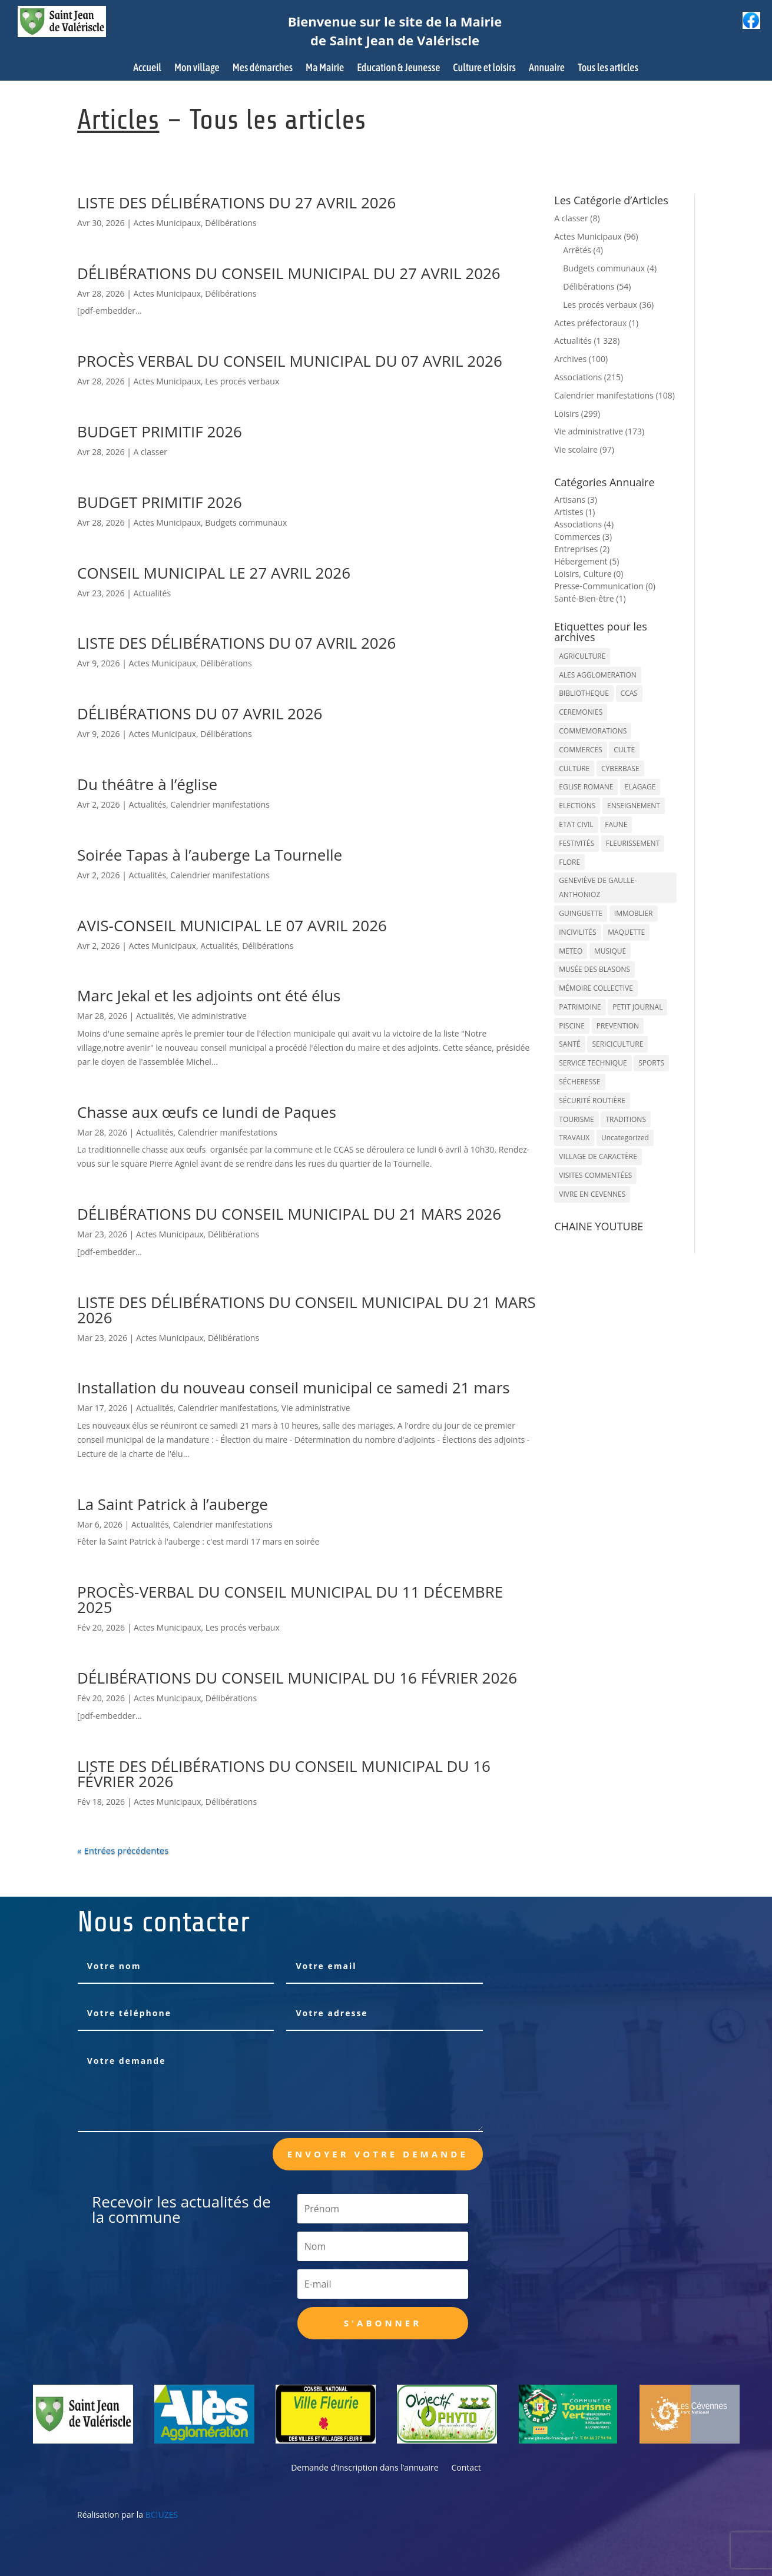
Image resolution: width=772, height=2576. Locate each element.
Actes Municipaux (167, 222)
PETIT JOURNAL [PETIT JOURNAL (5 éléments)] (637, 1007)
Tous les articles (608, 69)
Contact (466, 2468)
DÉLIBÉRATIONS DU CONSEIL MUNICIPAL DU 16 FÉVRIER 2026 (297, 1677)
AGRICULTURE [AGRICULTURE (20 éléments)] (582, 656)
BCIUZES (161, 2514)
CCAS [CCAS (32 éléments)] (629, 693)
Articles (118, 120)
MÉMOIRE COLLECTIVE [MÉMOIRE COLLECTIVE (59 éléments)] (596, 988)
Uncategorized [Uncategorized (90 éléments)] (625, 1138)
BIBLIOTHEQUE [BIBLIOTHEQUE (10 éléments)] (584, 693)
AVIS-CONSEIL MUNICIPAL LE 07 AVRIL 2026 (232, 925)
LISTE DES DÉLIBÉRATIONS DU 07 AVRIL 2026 (236, 642)
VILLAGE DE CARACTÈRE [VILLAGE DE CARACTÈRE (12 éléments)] (598, 1156)
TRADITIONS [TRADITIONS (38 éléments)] (625, 1119)
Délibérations (230, 222)
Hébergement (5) (586, 561)
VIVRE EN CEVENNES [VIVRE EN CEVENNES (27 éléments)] (592, 1194)
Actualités (152, 593)
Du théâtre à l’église (147, 784)
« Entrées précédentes (122, 1850)
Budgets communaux (246, 522)
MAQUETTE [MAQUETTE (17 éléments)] (626, 932)
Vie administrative (212, 1015)
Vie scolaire (576, 449)
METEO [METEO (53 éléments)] (570, 951)
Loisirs (566, 413)
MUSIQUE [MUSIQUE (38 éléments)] (610, 951)
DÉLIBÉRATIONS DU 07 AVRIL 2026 (199, 713)
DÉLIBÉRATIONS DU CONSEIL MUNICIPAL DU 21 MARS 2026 (289, 1213)
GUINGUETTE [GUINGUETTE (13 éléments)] (580, 913)
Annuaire (547, 69)
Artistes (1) (574, 511)
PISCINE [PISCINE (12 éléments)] (572, 1026)
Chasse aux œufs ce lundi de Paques (206, 1112)
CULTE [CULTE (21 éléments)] (624, 750)
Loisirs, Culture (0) (588, 573)
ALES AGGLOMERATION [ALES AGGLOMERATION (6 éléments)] (598, 675)
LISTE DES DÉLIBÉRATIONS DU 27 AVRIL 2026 (236, 202)
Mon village (197, 69)
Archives (570, 358)
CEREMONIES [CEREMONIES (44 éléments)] (580, 712)
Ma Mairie (325, 69)
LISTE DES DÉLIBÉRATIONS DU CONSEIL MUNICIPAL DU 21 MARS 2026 (306, 1310)
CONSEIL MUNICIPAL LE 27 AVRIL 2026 (213, 572)
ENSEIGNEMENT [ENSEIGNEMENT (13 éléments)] (633, 806)
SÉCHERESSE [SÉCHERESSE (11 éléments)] (579, 1082)
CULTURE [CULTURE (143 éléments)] (574, 768)
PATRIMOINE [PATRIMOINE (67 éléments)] (580, 1007)
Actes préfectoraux (590, 322)
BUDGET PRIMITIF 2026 (159, 431)
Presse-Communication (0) (604, 586)
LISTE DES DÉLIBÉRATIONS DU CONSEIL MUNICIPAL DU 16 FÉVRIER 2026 (284, 1773)
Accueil (147, 69)
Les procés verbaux (242, 381)
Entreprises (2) (581, 549)
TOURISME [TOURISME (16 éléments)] (576, 1119)
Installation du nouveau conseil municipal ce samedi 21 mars (293, 1387)
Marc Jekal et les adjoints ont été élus (208, 995)
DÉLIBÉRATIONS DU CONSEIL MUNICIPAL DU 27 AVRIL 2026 (289, 273)
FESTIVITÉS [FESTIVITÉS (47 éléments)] (576, 843)
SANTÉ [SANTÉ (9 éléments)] (569, 1044)
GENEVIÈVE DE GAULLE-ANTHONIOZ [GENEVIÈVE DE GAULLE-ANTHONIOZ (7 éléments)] (598, 887)
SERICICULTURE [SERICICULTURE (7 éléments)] (617, 1044)
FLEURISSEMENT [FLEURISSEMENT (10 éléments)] (633, 843)
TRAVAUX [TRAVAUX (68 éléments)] (574, 1138)
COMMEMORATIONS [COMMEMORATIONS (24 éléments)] (593, 731)
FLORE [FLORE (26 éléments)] (569, 862)
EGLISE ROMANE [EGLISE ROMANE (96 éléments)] (586, 787)
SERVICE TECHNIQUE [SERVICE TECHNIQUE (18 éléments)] (593, 1063)
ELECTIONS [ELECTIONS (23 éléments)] (577, 806)
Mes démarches (263, 69)
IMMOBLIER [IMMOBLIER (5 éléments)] (633, 913)
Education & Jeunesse (398, 69)
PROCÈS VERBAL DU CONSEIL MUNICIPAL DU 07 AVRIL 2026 (289, 360)
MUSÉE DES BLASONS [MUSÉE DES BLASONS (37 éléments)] (594, 969)
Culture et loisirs (484, 69)
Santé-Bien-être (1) (589, 598)
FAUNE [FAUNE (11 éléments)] (616, 824)
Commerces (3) (583, 536)
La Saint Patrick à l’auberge (172, 1504)
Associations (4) (584, 524)
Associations (578, 377)
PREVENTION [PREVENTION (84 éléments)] (618, 1026)
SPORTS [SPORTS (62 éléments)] (651, 1063)
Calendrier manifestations (220, 804)
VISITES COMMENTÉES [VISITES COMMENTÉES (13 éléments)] (595, 1175)
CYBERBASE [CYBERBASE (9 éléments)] (620, 768)
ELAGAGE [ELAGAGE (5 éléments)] (640, 787)
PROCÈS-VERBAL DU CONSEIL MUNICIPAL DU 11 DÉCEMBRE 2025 (290, 1599)
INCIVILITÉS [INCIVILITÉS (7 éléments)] (577, 932)
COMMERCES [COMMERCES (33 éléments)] (580, 750)
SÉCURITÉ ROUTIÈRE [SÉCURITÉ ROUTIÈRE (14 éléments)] (592, 1101)
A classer (150, 451)
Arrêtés (577, 249)
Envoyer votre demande (377, 2154)
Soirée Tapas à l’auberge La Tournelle (209, 854)
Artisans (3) (575, 499)
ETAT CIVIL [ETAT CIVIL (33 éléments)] (576, 824)
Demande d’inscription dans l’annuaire (364, 2468)
